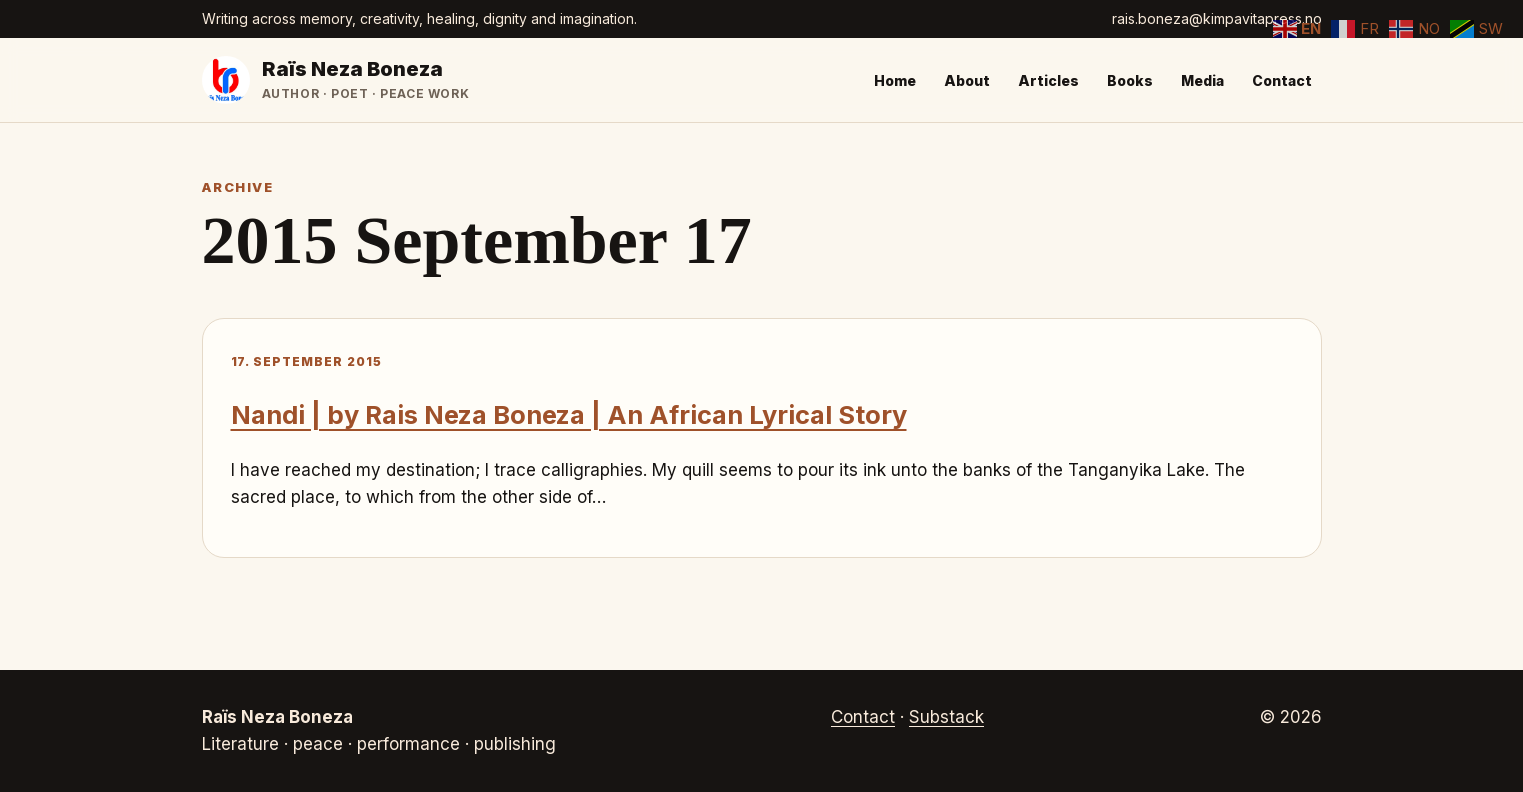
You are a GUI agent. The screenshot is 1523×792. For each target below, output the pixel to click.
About (967, 80)
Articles (1048, 80)
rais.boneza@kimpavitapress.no (1217, 18)
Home (895, 80)
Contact (1282, 80)
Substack (946, 717)
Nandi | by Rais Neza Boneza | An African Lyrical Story (569, 414)
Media (1202, 80)
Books (1130, 80)
